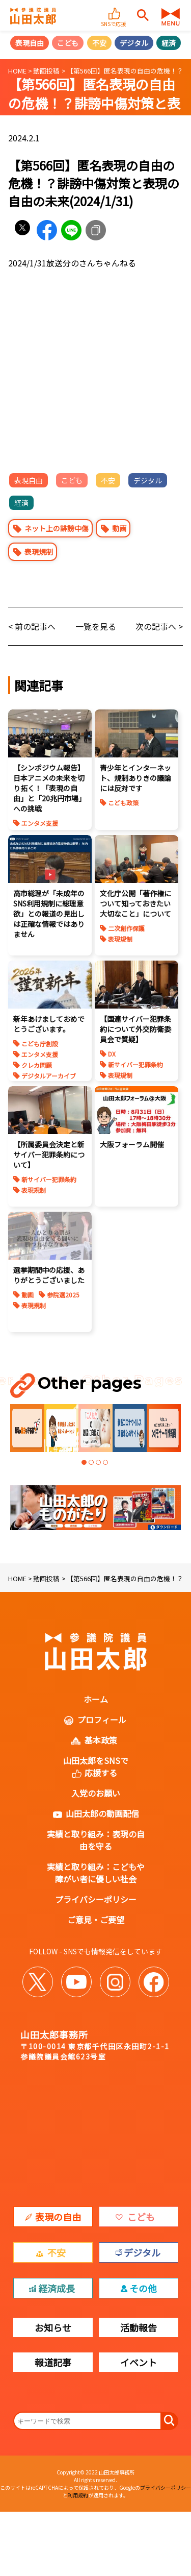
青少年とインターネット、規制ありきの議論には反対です (135, 778)
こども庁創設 (39, 1043)
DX (112, 1053)
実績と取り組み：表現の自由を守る (96, 1840)
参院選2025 (63, 1294)
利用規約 (78, 2495)
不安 (99, 43)
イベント (138, 2362)
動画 (119, 528)
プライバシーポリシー (96, 1899)
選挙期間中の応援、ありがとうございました (49, 1275)
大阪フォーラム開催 (132, 1144)
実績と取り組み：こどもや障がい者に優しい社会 (96, 1872)
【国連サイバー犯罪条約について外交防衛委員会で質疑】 (135, 1029)
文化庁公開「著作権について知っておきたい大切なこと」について (135, 903)
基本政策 (101, 1740)
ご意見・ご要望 (95, 1919)
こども (67, 43)
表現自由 (29, 43)
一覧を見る (95, 626)
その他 (143, 2288)
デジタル (134, 43)
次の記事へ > (159, 626)
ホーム (96, 1699)
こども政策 (123, 802)
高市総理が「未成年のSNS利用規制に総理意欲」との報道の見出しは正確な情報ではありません (49, 913)
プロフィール (101, 1719)
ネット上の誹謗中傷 (56, 528)
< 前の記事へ (32, 626)
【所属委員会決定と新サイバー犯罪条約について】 (49, 1154)
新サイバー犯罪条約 (135, 1064)
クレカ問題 (36, 1065)
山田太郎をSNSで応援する (95, 1766)
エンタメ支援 (39, 823)
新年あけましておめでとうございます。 (49, 1024)
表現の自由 (58, 2216)
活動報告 (138, 2327)
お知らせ (53, 2327)
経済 (168, 43)
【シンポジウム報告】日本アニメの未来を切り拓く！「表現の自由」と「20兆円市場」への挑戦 (49, 788)
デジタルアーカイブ (48, 1075)
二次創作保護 (126, 928)
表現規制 (38, 552)
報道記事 (53, 2362)
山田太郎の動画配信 (102, 1813)
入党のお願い (95, 1793)
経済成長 (56, 2288)
